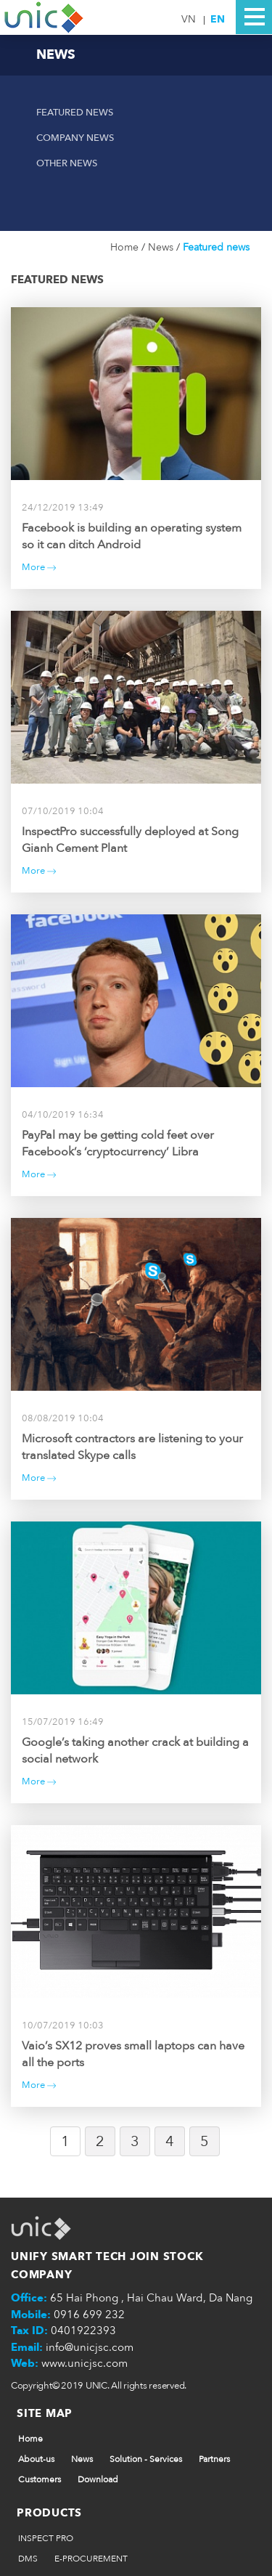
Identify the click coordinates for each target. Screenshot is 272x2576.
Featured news (74, 112)
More (39, 567)
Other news (66, 163)
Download (98, 2479)
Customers (39, 2479)
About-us (36, 2459)
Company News (75, 138)
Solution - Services (146, 2459)
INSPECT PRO (45, 2538)
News (162, 247)
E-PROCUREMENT (91, 2558)
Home (125, 247)
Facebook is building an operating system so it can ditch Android (132, 536)
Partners (214, 2459)
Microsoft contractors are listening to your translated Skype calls (132, 1447)
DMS (28, 2558)
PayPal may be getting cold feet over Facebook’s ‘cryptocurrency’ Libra (118, 1143)
